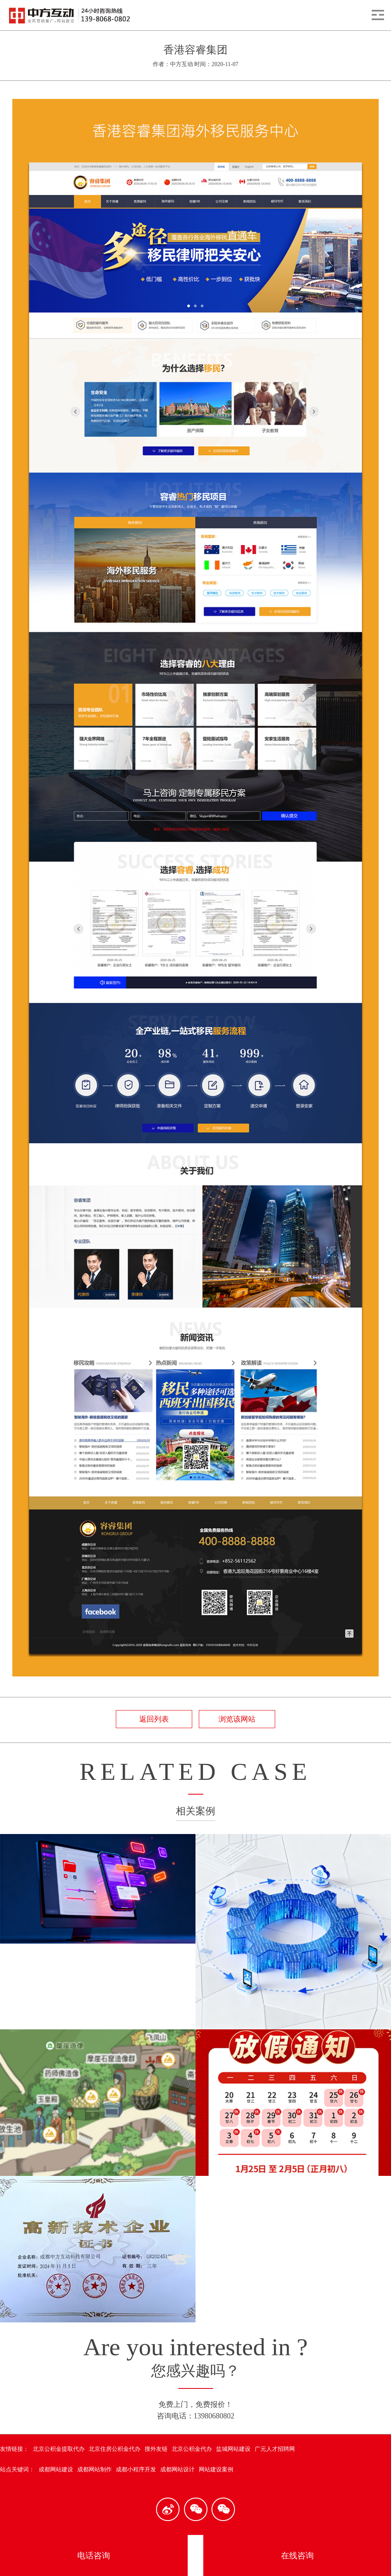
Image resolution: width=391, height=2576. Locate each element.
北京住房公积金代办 (114, 2449)
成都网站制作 (94, 2469)
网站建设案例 (216, 2469)
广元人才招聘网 (275, 2449)
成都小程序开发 (136, 2469)
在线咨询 (297, 2555)
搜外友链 (156, 2449)
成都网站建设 (56, 2469)
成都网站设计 (177, 2469)
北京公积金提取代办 (59, 2449)
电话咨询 (93, 2555)
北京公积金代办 (192, 2449)
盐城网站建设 (233, 2449)
